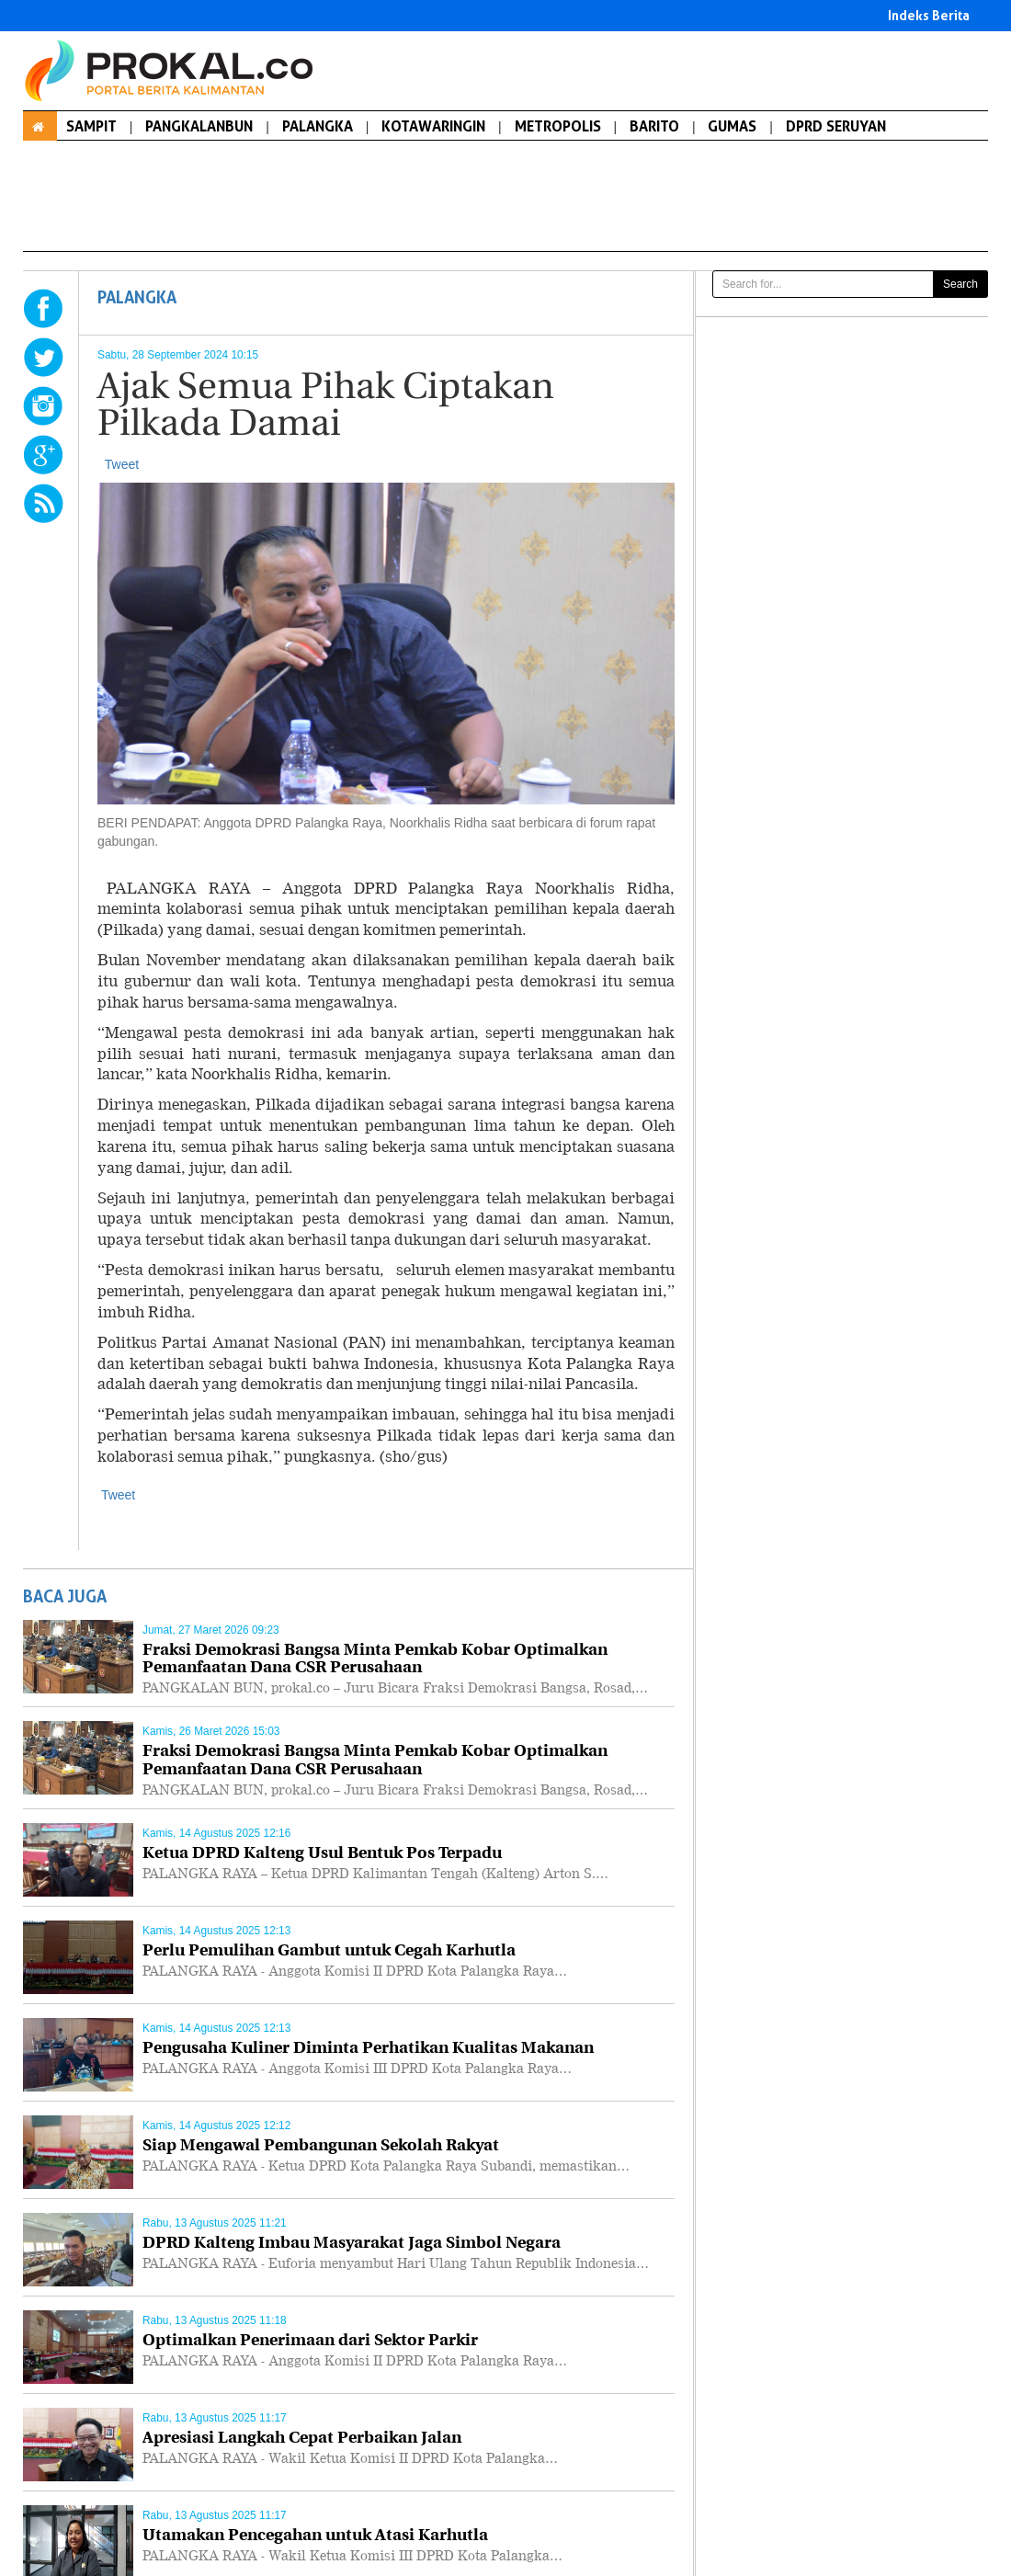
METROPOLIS (558, 126)
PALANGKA (317, 126)
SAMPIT (91, 126)
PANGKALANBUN (199, 126)
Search (960, 284)
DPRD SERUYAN (836, 126)
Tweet (122, 464)
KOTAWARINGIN (433, 126)
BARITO (654, 126)
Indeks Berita (929, 15)
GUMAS (732, 126)
